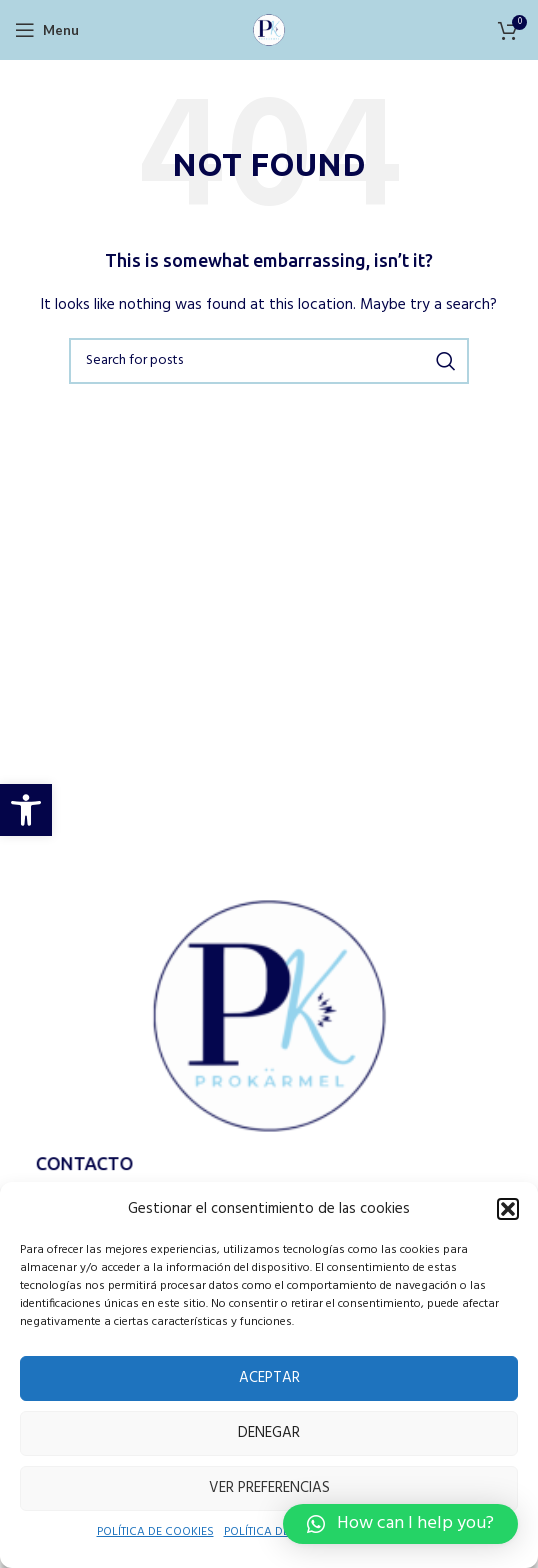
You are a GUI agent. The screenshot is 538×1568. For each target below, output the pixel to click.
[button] (26, 810)
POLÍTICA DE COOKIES (145, 1533)
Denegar (269, 1432)
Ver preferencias (269, 1487)
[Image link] (269, 1020)
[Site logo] (269, 29)
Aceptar (269, 1377)
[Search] (269, 361)
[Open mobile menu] (46, 30)
